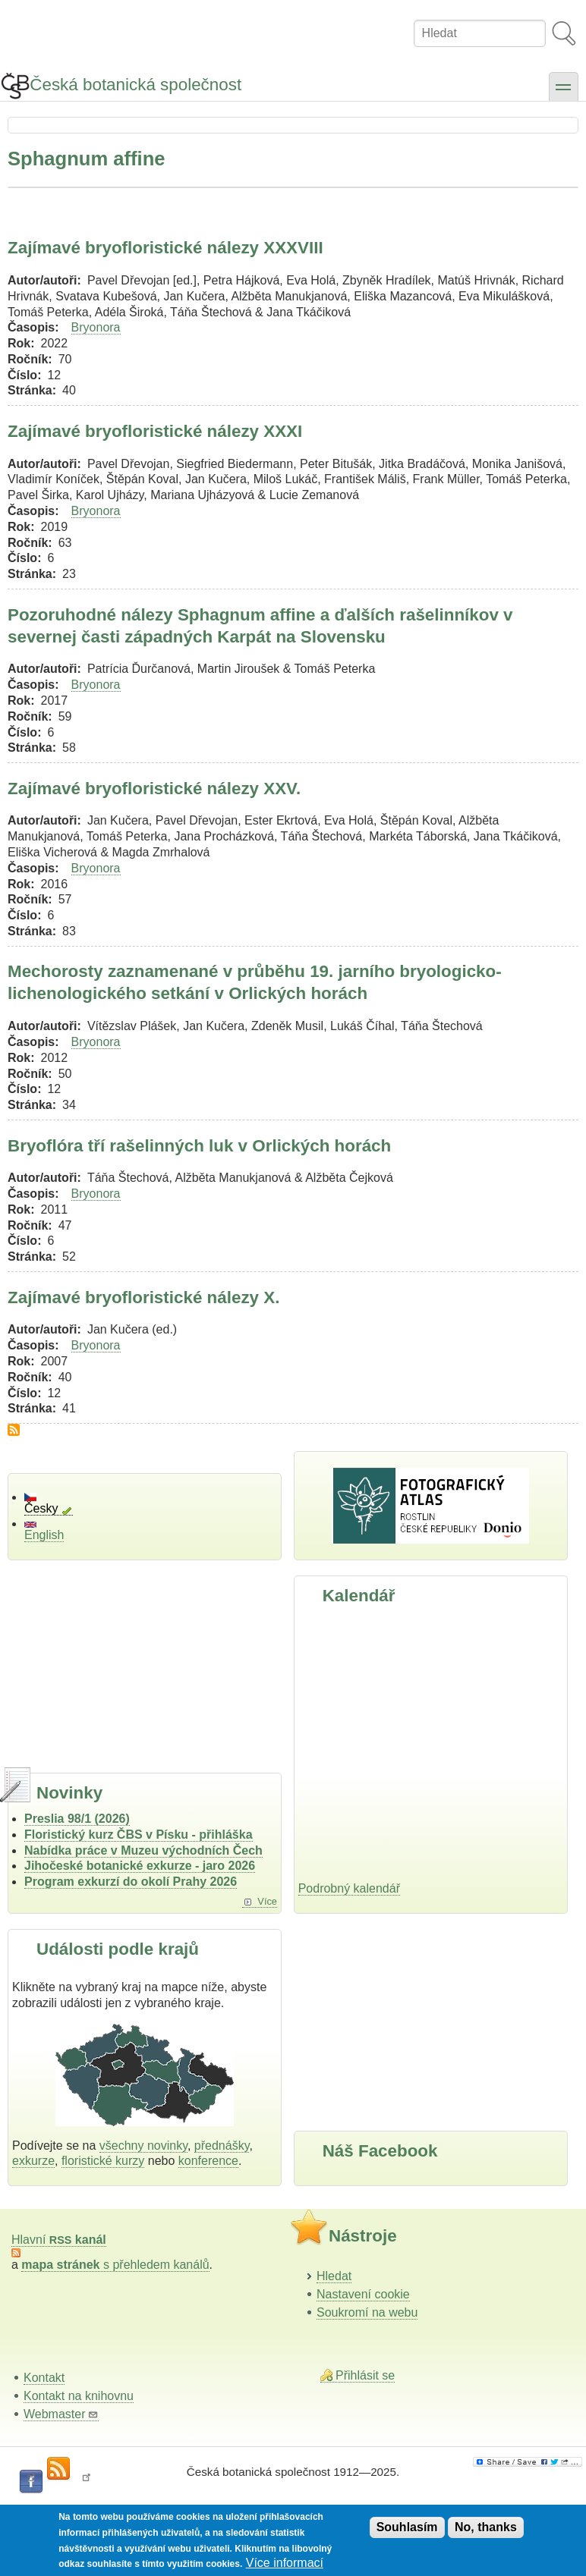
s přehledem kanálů (115, 2264)
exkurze (33, 2160)
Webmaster (61, 2414)
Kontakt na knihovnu (79, 2395)
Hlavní (58, 2239)
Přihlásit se (365, 2375)
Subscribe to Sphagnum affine (14, 1430)
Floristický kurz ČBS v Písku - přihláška (138, 1834)
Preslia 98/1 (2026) (77, 1818)
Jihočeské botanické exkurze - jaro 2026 (139, 1865)
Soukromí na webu (367, 2312)
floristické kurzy (102, 2160)
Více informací (284, 2562)
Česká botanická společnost (135, 84)
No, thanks (486, 2527)
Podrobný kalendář (349, 1888)
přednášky (222, 2145)
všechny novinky (143, 2145)
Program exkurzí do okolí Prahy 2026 (130, 1881)
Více (267, 1901)
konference (208, 2160)
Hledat (334, 2276)
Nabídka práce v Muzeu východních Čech (143, 1850)
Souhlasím (407, 2527)
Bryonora (96, 327)
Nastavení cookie (363, 2294)
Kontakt (44, 2377)
